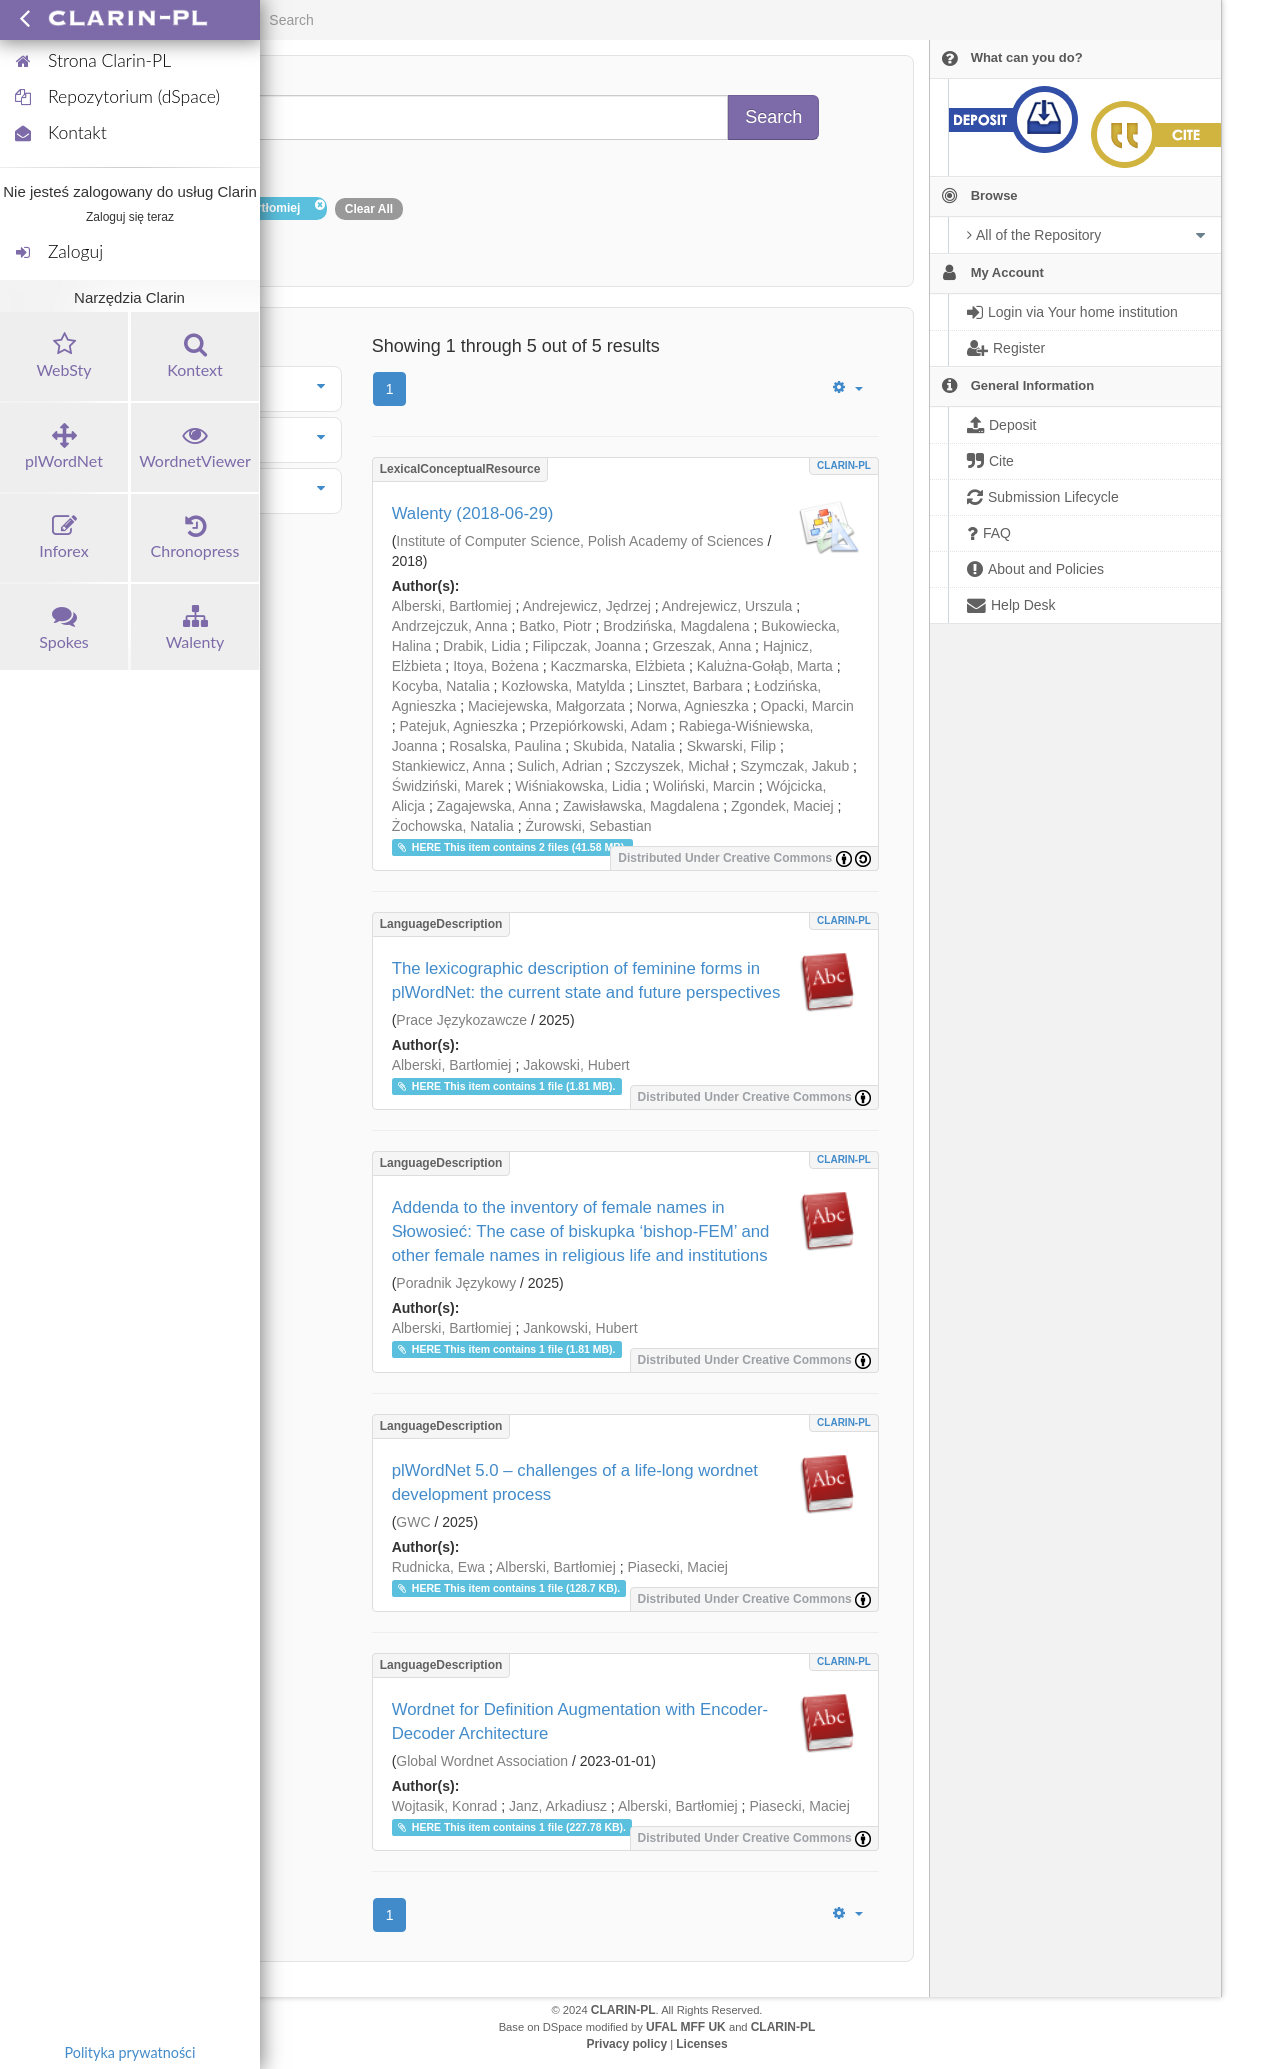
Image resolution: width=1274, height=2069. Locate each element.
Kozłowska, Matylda (563, 686)
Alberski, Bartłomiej (452, 606)
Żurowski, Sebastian (589, 826)
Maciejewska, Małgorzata (546, 706)
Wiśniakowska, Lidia (578, 786)
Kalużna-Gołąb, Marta (765, 666)
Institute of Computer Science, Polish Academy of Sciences (579, 541)
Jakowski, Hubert (576, 1065)
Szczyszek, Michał (671, 766)
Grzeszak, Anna (701, 646)
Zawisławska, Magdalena (641, 806)
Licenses (701, 2044)
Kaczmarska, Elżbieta (617, 666)
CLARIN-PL (844, 465)
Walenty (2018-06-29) (473, 513)
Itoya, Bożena (496, 666)
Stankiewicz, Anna (449, 766)
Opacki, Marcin (807, 706)
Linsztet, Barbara (690, 686)
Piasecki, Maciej (677, 1567)
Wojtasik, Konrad (445, 1806)
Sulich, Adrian (560, 766)
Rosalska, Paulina (505, 746)
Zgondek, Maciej (782, 806)
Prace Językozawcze (461, 1020)
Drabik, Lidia (482, 646)
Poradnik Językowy (456, 1283)
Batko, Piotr (555, 626)
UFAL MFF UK (686, 2027)
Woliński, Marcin (704, 786)
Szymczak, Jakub (794, 766)
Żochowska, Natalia (453, 826)
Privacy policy (626, 2044)
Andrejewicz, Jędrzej (586, 606)
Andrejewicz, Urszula (727, 606)
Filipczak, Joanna (587, 646)
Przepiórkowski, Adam (598, 726)
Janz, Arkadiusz (558, 1806)
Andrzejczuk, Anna (450, 626)
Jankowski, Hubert (580, 1328)
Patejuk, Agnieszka (458, 726)
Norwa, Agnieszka (693, 706)
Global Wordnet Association (482, 1761)
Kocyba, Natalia (441, 686)
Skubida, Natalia (624, 746)
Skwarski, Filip (731, 746)
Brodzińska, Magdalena (676, 626)
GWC (413, 1522)
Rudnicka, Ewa (438, 1567)
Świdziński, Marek (448, 786)
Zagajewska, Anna (494, 806)
